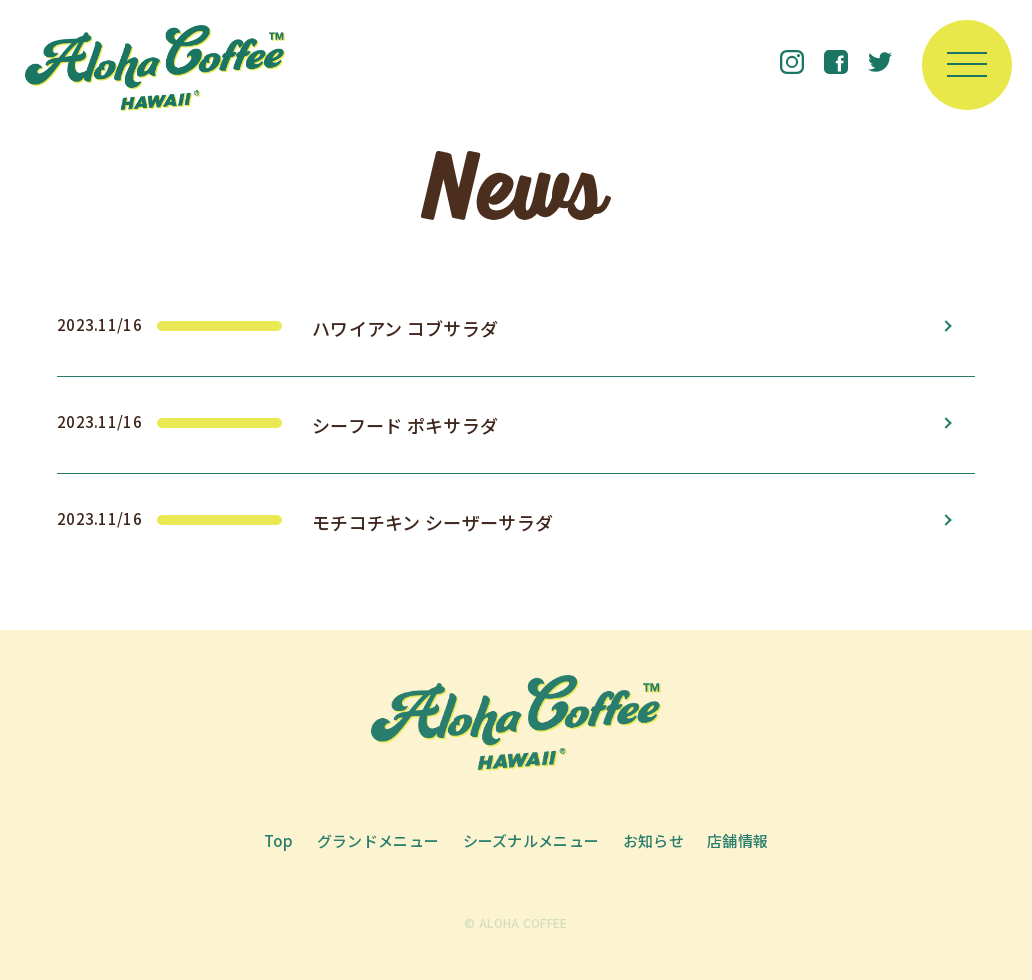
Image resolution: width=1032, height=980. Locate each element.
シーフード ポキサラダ (405, 425)
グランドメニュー (378, 840)
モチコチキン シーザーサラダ (432, 522)
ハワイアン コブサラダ (405, 328)
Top (279, 840)
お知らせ (653, 840)
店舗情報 (737, 840)
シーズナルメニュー (531, 840)
